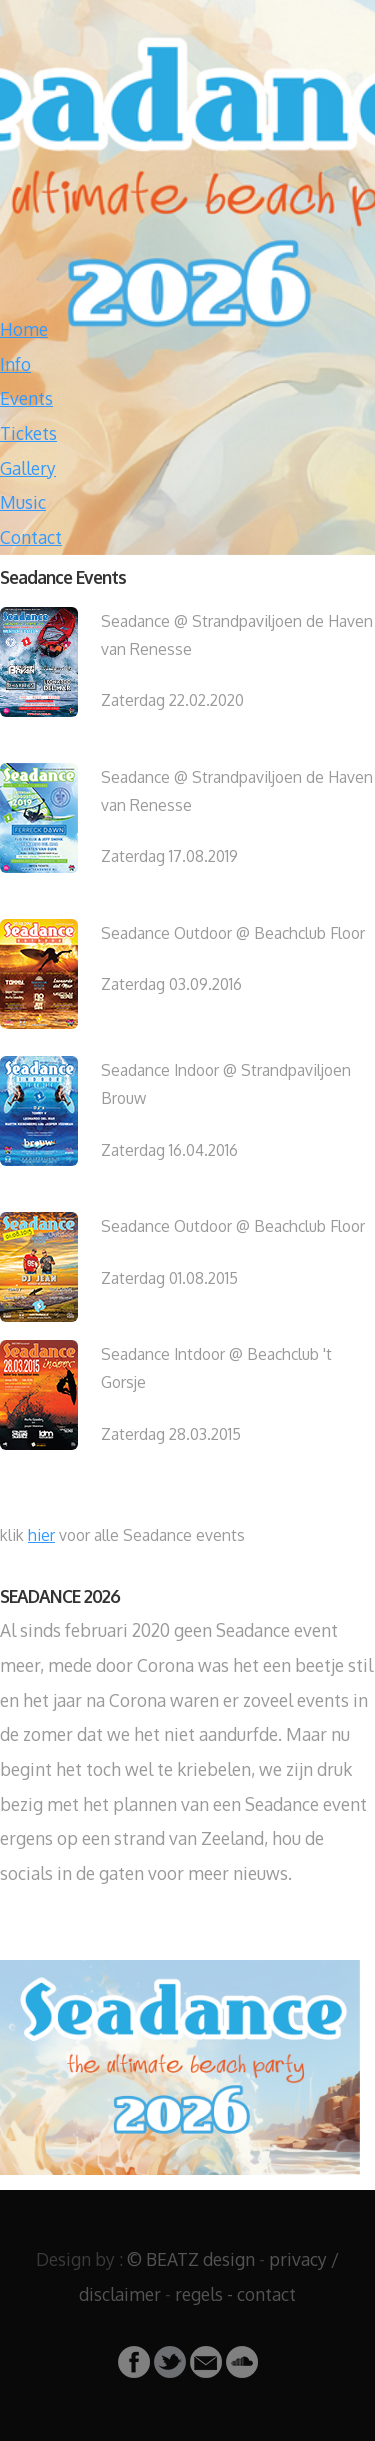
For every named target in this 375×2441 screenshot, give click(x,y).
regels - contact (235, 2294)
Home (24, 329)
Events (26, 398)
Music (23, 502)
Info (15, 364)
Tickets (28, 433)
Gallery (28, 468)
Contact (31, 537)
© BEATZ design (191, 2259)
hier (41, 1535)
